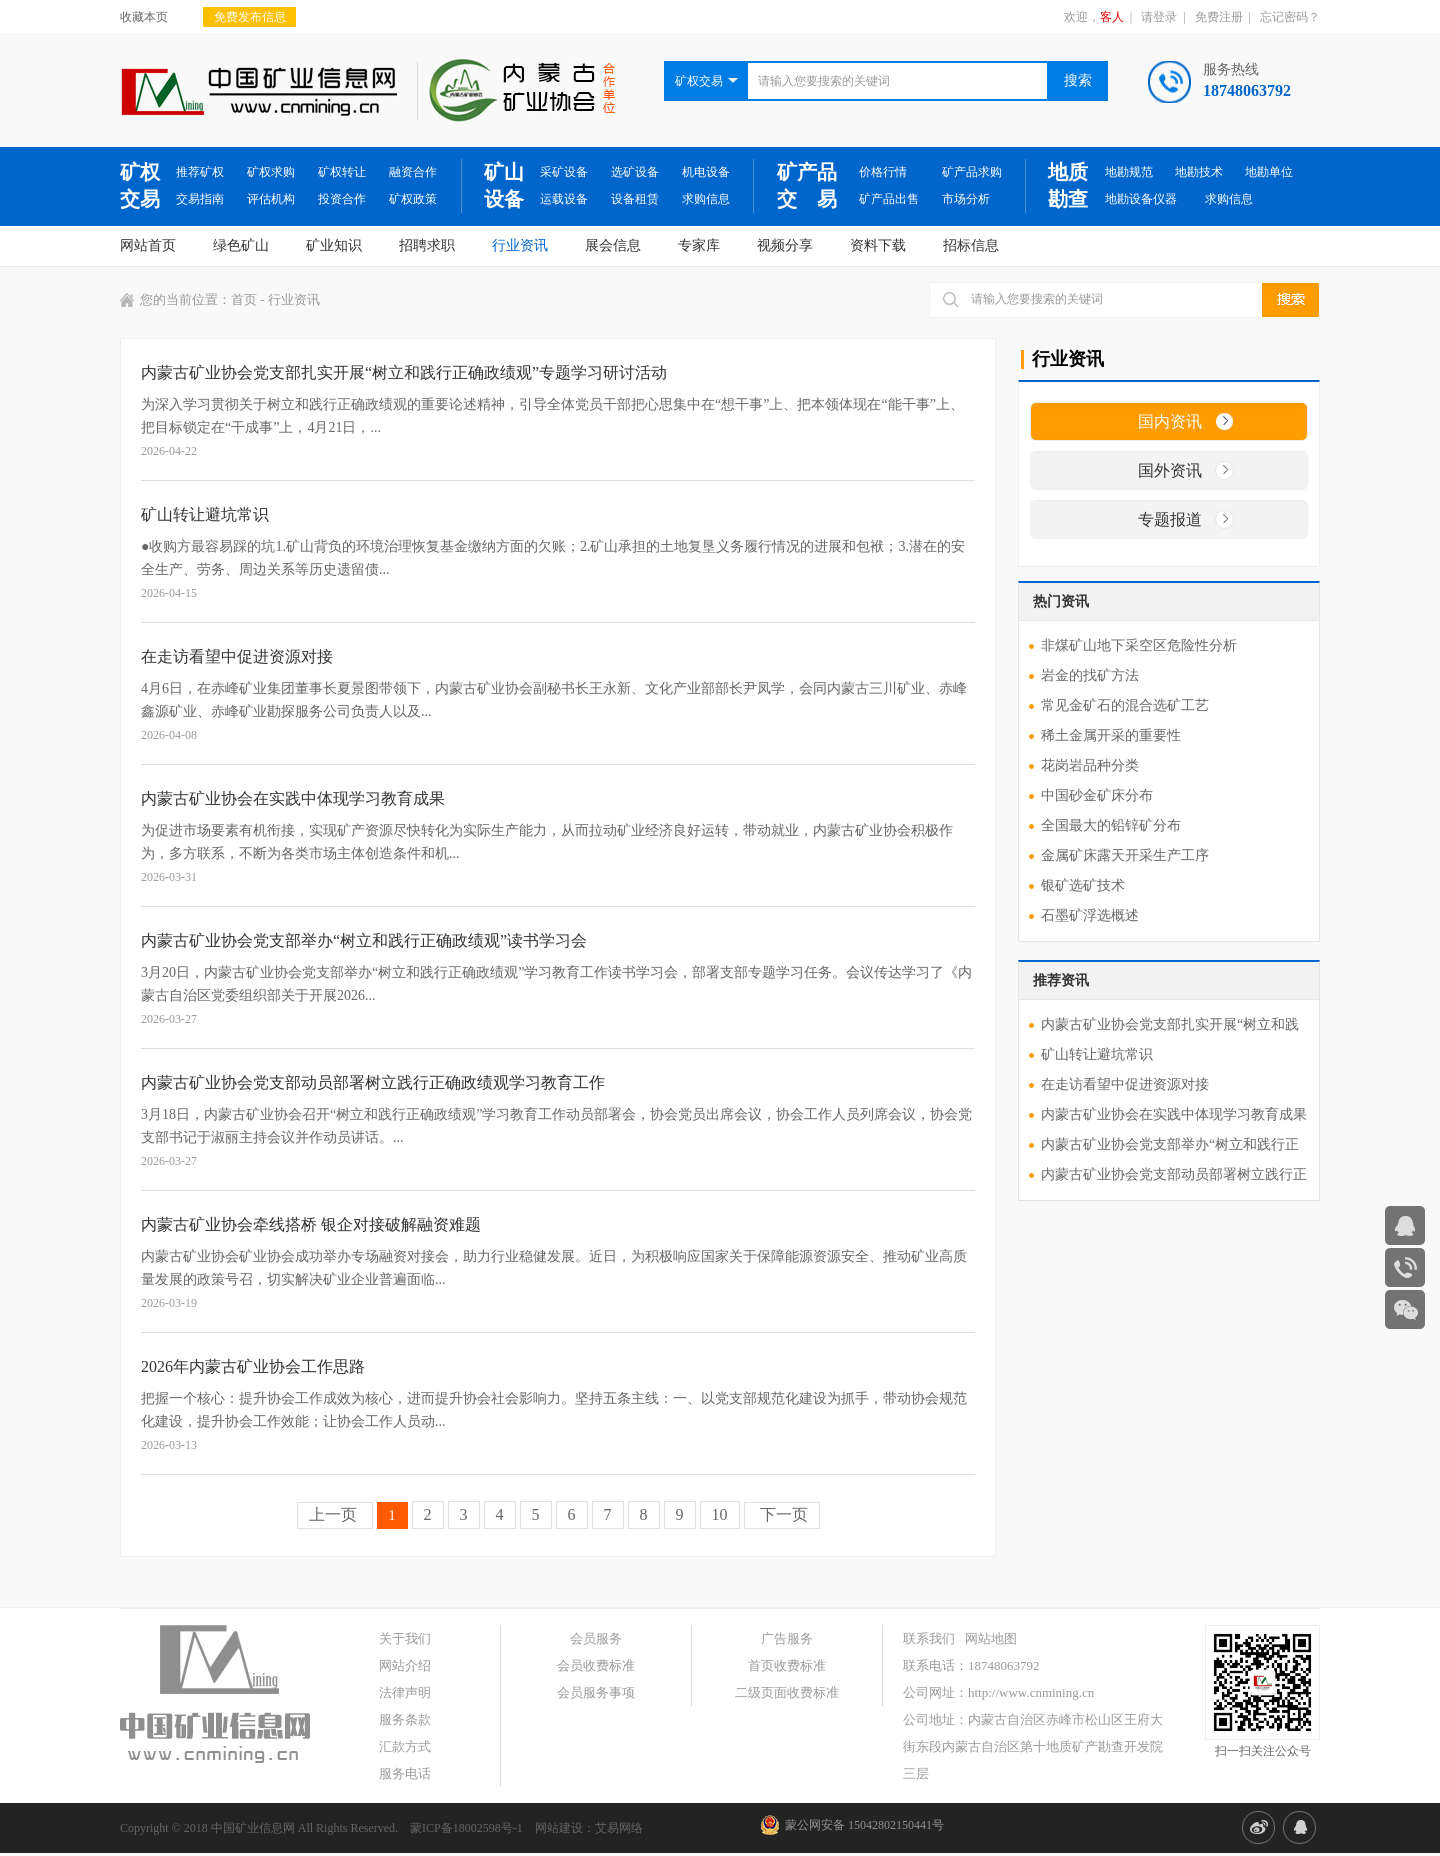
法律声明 (405, 1692)
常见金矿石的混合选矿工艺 (1125, 705)
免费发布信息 (250, 17)
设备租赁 (635, 199)
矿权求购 (271, 172)
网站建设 (559, 1828)
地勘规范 (1129, 172)
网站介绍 (405, 1665)
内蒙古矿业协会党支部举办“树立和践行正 (1170, 1144)
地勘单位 (1269, 172)
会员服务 (596, 1638)
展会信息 (613, 245)
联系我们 (929, 1638)
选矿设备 (635, 172)
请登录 (1159, 17)
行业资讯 (520, 245)
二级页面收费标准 (787, 1692)
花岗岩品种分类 (1090, 765)
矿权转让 (342, 172)
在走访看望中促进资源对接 (1125, 1084)
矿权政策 (413, 199)
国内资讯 (1170, 421)
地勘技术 (1199, 172)
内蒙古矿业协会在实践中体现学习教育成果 (1174, 1114)
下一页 (782, 1514)
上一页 (335, 1514)
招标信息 (971, 245)
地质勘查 (1068, 185)
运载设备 (564, 199)
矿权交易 (140, 185)
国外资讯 (1170, 470)
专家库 (699, 245)
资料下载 (878, 245)
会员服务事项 (596, 1692)
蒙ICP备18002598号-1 (466, 1828)
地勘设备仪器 (1141, 199)
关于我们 (405, 1638)
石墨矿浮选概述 (1090, 915)
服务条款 (405, 1719)
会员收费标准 (596, 1665)
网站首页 (148, 245)
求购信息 (706, 199)
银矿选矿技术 (1083, 885)
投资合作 (342, 199)
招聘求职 (427, 245)
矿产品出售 (889, 199)
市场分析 (966, 199)
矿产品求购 (972, 172)
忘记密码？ (1290, 17)
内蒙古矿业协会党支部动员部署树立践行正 (1174, 1174)
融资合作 (413, 172)
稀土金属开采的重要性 (1111, 735)
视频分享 (785, 245)
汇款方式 (405, 1746)
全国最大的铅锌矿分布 (1111, 825)
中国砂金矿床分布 (1097, 795)
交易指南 (200, 199)
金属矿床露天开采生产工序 (1125, 855)
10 (720, 1514)
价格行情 (883, 172)
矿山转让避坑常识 (1097, 1054)
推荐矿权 (200, 172)
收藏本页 (144, 17)
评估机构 (271, 199)
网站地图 (991, 1638)
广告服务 (787, 1638)
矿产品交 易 (807, 185)
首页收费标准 (787, 1665)
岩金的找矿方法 (1090, 675)
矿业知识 (334, 245)
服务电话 (405, 1773)
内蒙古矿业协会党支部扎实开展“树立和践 (1170, 1024)
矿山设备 (504, 185)
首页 (244, 299)
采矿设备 (564, 172)
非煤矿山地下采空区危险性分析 (1139, 645)
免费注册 (1219, 17)
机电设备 (706, 172)
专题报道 (1170, 519)
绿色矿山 (241, 245)
